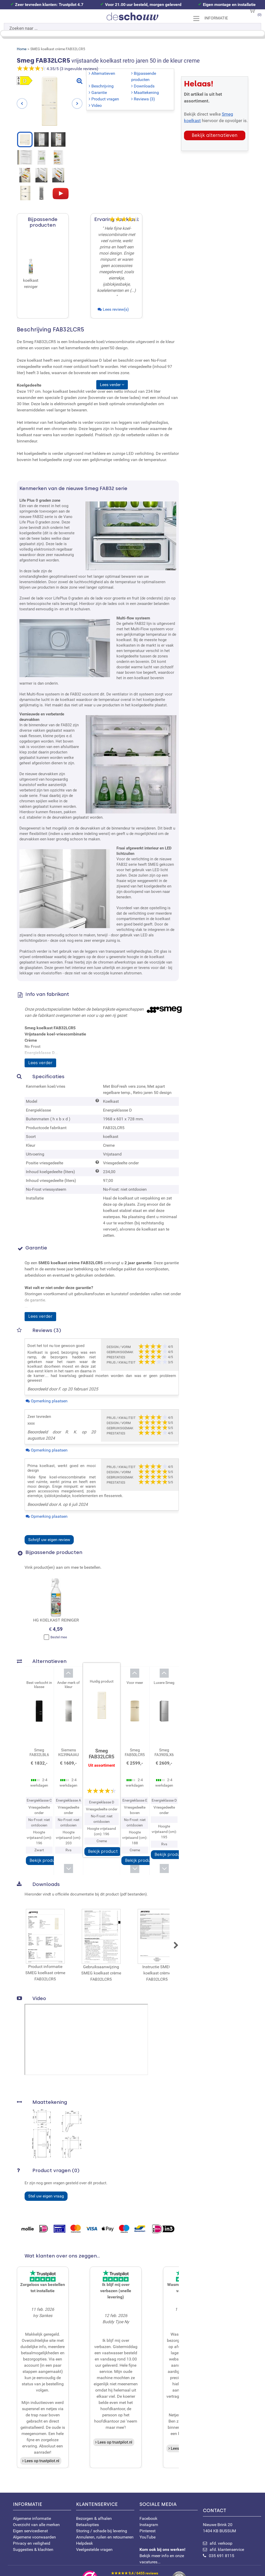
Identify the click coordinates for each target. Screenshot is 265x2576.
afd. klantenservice (227, 2549)
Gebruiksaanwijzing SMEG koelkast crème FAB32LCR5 (101, 1945)
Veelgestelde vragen (94, 2549)
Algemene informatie (32, 2518)
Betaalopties (87, 2524)
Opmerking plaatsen (49, 1400)
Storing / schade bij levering (101, 2530)
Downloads (144, 86)
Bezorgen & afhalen (94, 2518)
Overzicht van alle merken (36, 2524)
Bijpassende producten (143, 76)
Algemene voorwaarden (34, 2537)
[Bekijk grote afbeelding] (79, 81)
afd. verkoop (221, 2543)
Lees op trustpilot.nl (42, 2461)
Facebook (148, 2518)
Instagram (148, 2524)
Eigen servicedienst (30, 2530)
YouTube (147, 2537)
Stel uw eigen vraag (46, 2196)
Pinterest (147, 2530)
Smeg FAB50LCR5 (135, 1752)
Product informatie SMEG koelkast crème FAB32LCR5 (45, 1945)
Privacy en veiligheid (31, 2543)
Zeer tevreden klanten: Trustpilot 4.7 (49, 4)
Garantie (99, 92)
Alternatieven (103, 73)
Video (96, 105)
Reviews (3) (144, 99)
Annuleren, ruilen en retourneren (105, 2537)
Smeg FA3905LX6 (164, 1752)
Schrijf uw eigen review (49, 1539)
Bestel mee (55, 1637)
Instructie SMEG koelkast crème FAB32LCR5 (157, 1945)
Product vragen (105, 99)
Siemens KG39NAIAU (68, 1752)
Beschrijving (102, 86)
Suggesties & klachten (33, 2549)
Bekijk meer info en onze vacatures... (162, 2555)
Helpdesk (84, 2543)
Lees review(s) (116, 309)
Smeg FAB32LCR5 (101, 1754)
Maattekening (146, 92)
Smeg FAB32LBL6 (39, 1752)
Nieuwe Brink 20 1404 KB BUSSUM (232, 2520)
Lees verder (40, 1062)
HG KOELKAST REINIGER (56, 1620)
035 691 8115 (221, 2555)
